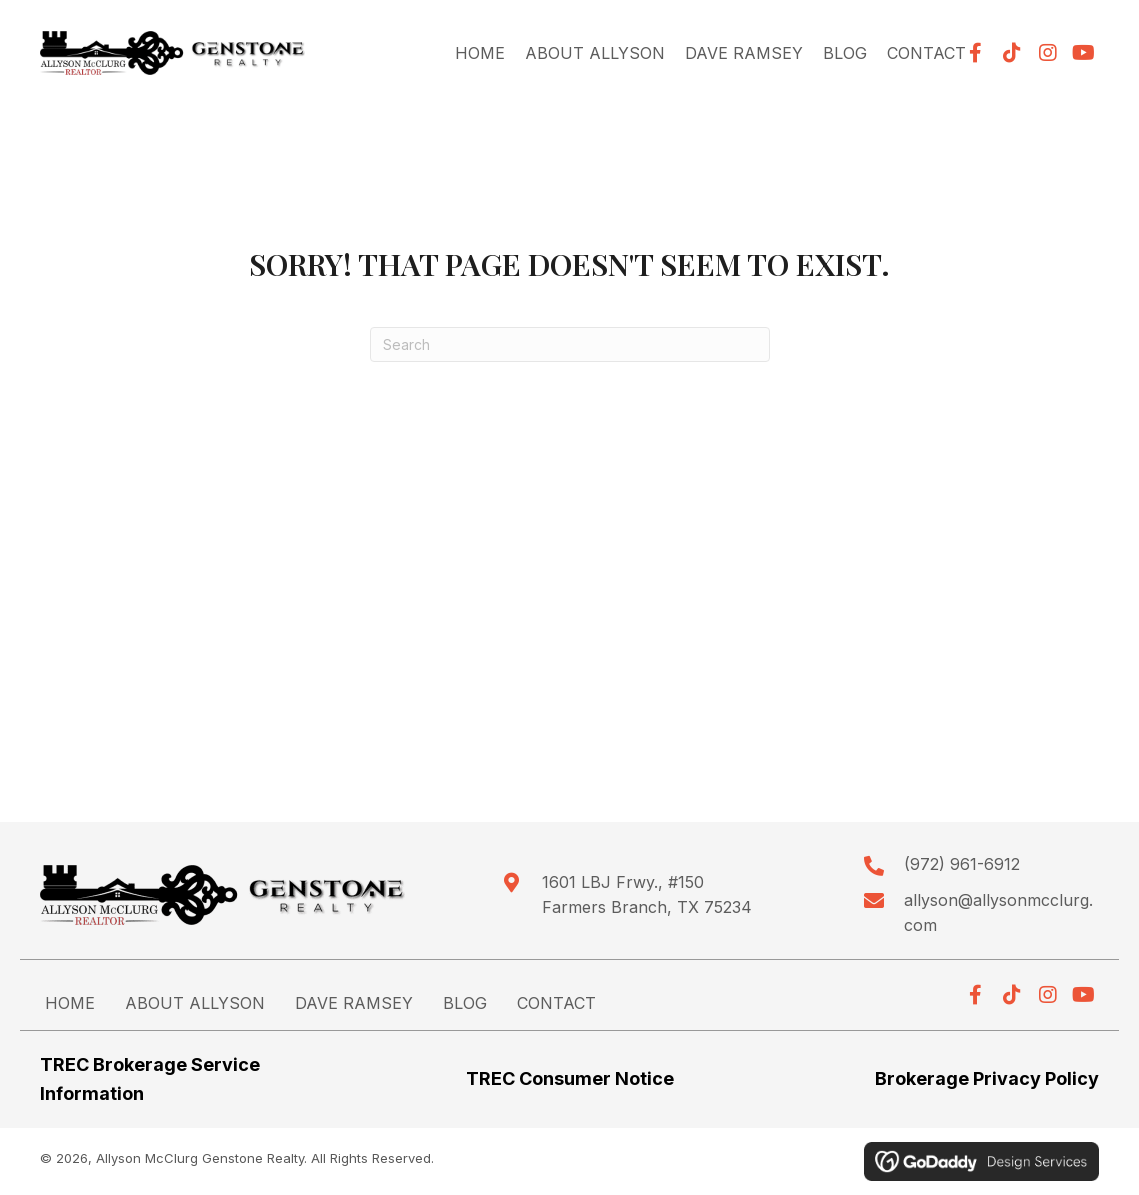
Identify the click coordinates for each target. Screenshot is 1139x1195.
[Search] (570, 344)
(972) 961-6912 (962, 864)
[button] (1012, 53)
